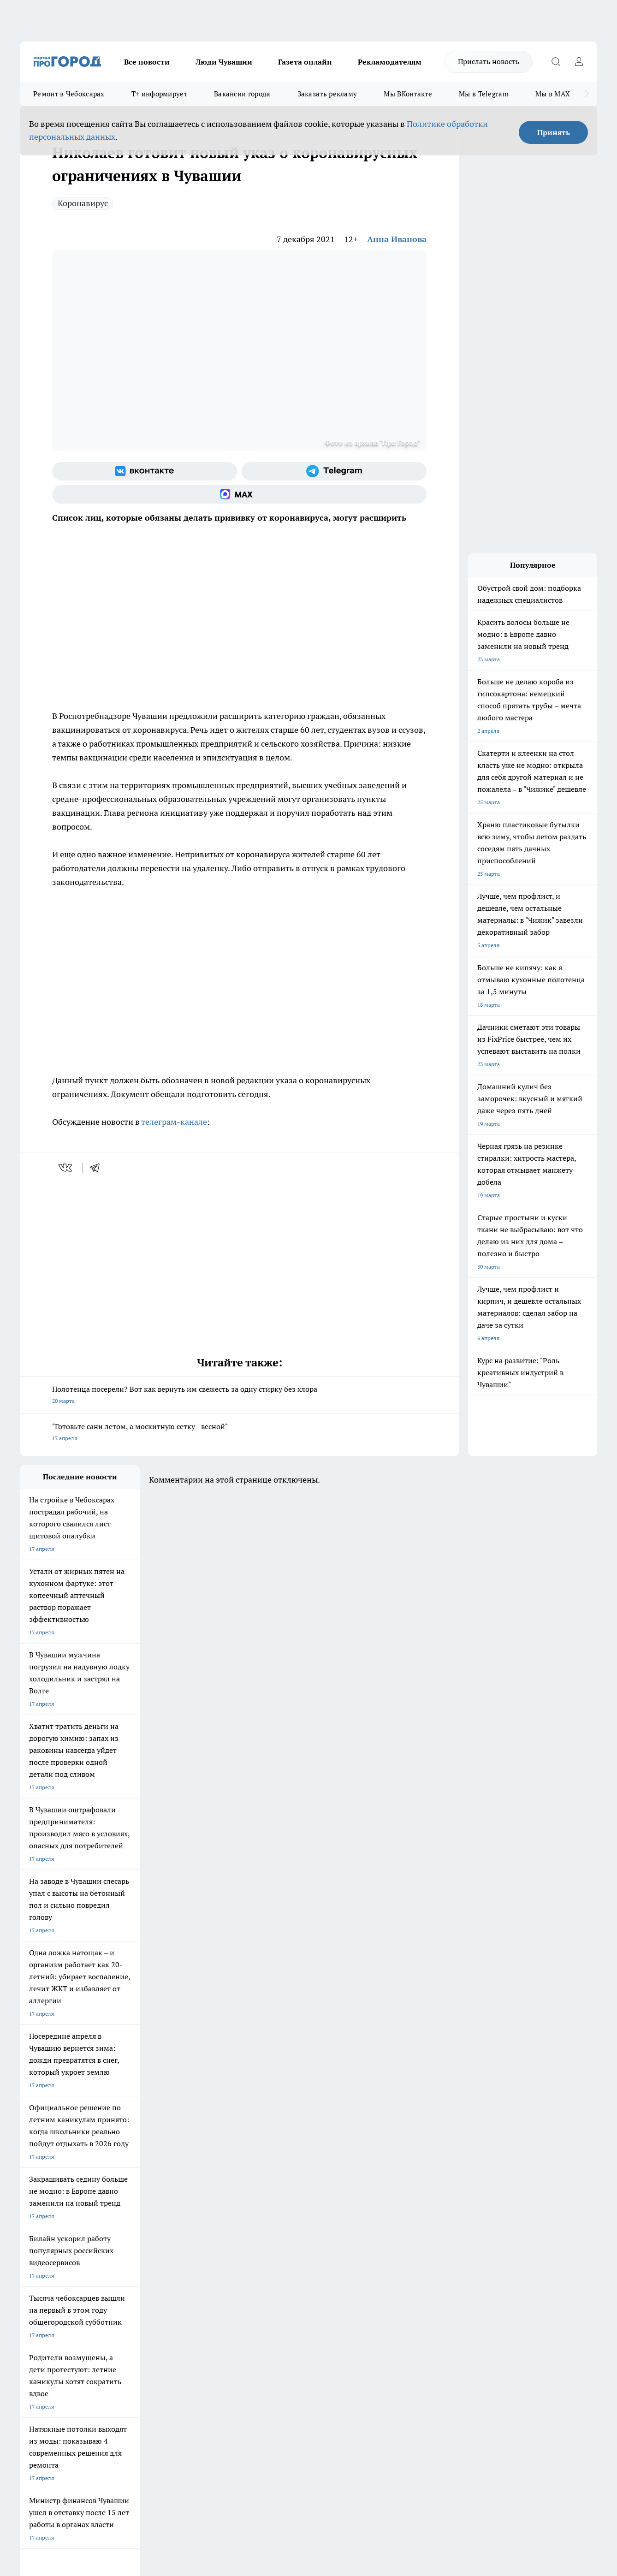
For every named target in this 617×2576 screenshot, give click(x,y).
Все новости (147, 61)
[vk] (66, 1167)
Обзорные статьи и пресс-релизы (296, 2282)
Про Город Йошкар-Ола (209, 2205)
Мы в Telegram (484, 93)
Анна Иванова (397, 239)
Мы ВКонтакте (408, 93)
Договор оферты (158, 2282)
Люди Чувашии (224, 61)
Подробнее (305, 2429)
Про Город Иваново (362, 2205)
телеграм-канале (174, 1121)
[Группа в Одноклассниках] (446, 2219)
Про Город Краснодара (207, 2237)
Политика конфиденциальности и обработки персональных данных (107, 2442)
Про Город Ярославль (48, 2217)
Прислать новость (488, 61)
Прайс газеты (37, 2294)
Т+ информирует (159, 93)
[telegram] (98, 1167)
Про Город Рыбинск (203, 2217)
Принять (553, 132)
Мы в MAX (552, 93)
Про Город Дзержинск (48, 2237)
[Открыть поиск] (555, 62)
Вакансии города (242, 93)
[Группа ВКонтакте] (144, 471)
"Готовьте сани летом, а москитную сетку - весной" (239, 1433)
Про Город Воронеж (283, 2205)
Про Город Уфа (276, 2217)
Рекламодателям (389, 61)
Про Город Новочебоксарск (55, 2205)
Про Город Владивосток (130, 2237)
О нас (143, 2271)
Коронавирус (83, 203)
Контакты (265, 2271)
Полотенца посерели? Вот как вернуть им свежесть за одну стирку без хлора (239, 1395)
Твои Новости (117, 2205)
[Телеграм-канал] (334, 471)
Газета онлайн (305, 61)
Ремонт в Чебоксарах (69, 93)
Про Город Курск (120, 2217)
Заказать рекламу (327, 93)
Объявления (35, 2282)
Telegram (31, 2271)
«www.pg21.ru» (83, 2313)
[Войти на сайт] (579, 62)
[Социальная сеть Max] (239, 494)
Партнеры (266, 2294)
